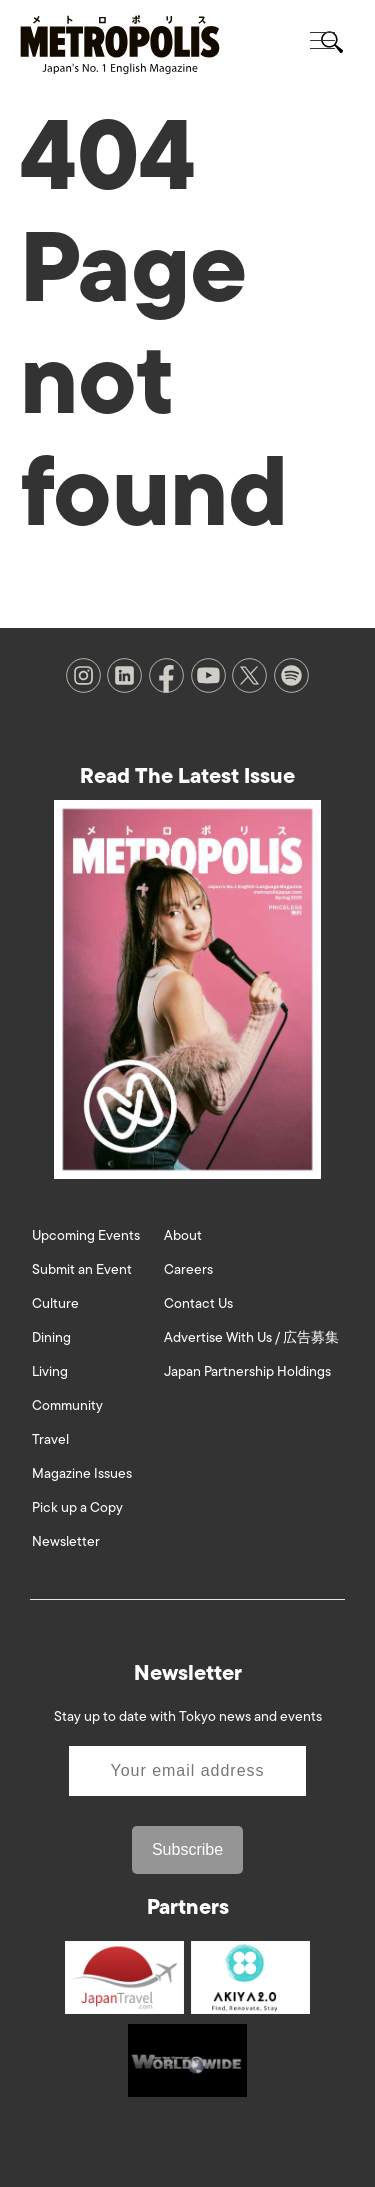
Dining (51, 1337)
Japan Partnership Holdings (247, 1371)
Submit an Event (82, 1269)
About (183, 1235)
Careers (188, 1269)
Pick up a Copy (77, 1507)
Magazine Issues (82, 1473)
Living (50, 1371)
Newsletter (66, 1541)
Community (67, 1405)
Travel (50, 1439)
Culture (55, 1303)
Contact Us (198, 1303)
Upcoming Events (86, 1235)
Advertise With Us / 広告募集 (251, 1337)
